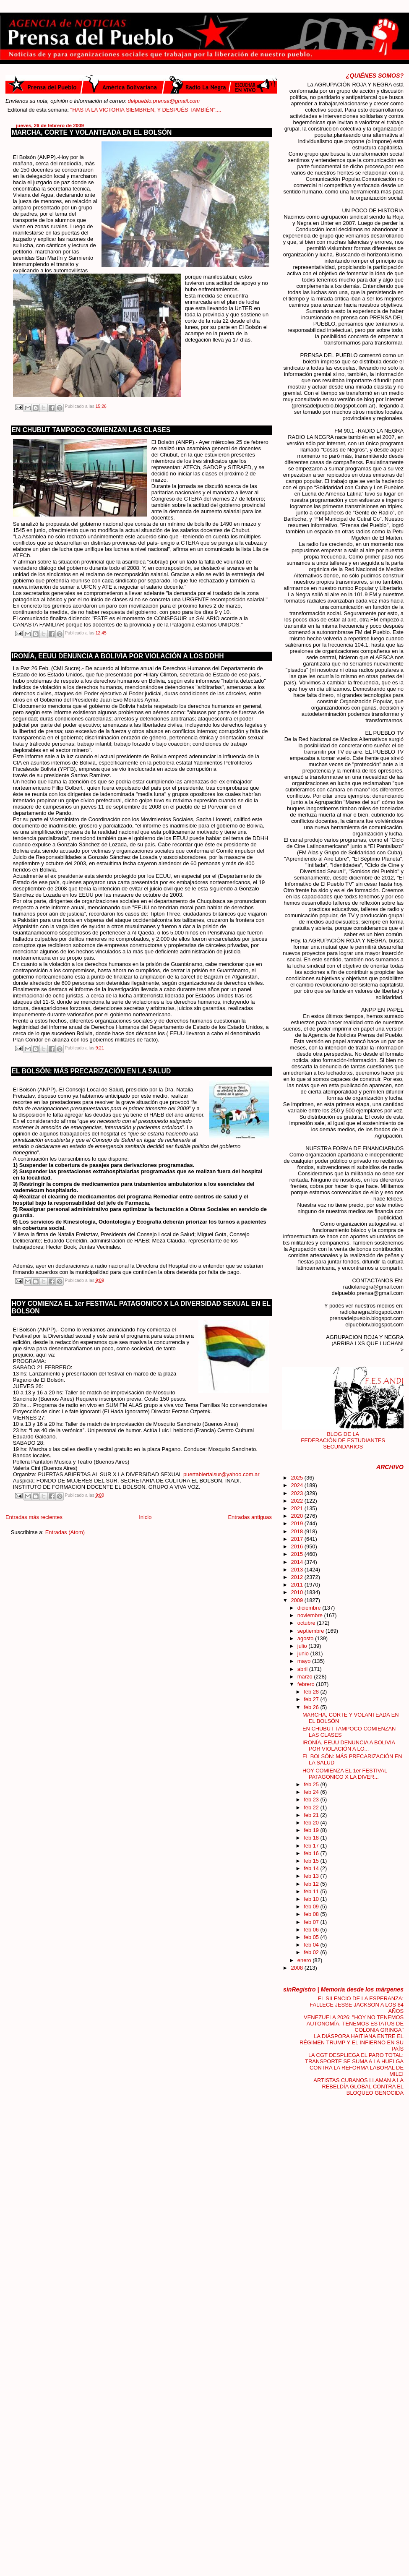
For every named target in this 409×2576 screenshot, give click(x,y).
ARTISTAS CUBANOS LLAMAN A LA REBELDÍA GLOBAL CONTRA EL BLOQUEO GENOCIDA (358, 2086)
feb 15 (312, 1861)
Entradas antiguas (249, 1517)
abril (303, 1669)
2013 (297, 1569)
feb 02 (312, 1952)
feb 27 (312, 1699)
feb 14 (312, 1868)
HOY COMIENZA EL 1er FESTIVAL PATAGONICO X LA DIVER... (344, 1773)
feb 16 (312, 1853)
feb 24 (312, 1792)
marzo (305, 1676)
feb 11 (312, 1891)
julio (302, 1646)
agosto (306, 1638)
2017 (297, 1539)
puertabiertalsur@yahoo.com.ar (221, 1474)
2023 (297, 1493)
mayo (304, 1661)
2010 (297, 1592)
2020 (297, 1516)
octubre (307, 1623)
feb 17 (312, 1846)
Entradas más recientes (34, 1517)
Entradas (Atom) (65, 1532)
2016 (297, 1546)
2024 (297, 1485)
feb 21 (312, 1815)
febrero (306, 1684)
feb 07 (312, 1922)
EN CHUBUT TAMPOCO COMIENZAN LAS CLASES (91, 429)
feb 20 (312, 1822)
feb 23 (312, 1799)
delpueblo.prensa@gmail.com (164, 101)
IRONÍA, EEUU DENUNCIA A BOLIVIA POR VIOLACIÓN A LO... (348, 1745)
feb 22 (312, 1807)
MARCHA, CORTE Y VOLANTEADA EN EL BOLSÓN (92, 132)
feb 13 (312, 1876)
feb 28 (312, 1692)
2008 (297, 1968)
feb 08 (312, 1914)
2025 (297, 1478)
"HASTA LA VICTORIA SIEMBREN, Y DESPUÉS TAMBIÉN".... (164, 110)
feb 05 (312, 1937)
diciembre (309, 1608)
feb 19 (312, 1830)
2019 (297, 1523)
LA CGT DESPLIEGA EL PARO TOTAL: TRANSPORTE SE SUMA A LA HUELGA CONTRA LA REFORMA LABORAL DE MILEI (354, 2064)
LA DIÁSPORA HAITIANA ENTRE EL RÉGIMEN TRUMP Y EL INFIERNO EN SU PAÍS (352, 2042)
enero (305, 1960)
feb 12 (312, 1884)
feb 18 (312, 1838)
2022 (297, 1501)
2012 (297, 1577)
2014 (297, 1562)
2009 (297, 1600)
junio (303, 1653)
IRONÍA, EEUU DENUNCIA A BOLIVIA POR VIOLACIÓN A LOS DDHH (118, 656)
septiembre (311, 1631)
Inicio (145, 1517)
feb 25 (312, 1784)
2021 (297, 1508)
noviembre (310, 1615)
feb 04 (312, 1945)
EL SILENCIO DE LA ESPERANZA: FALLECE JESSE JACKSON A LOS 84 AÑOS (357, 2004)
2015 (297, 1554)
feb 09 (312, 1906)
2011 (297, 1585)
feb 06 (312, 1929)
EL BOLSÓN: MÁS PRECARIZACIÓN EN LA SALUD (91, 1071)
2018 (297, 1531)
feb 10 (312, 1899)
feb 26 (312, 1707)
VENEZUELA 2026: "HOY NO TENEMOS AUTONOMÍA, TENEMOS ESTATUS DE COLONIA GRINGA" (354, 2023)
